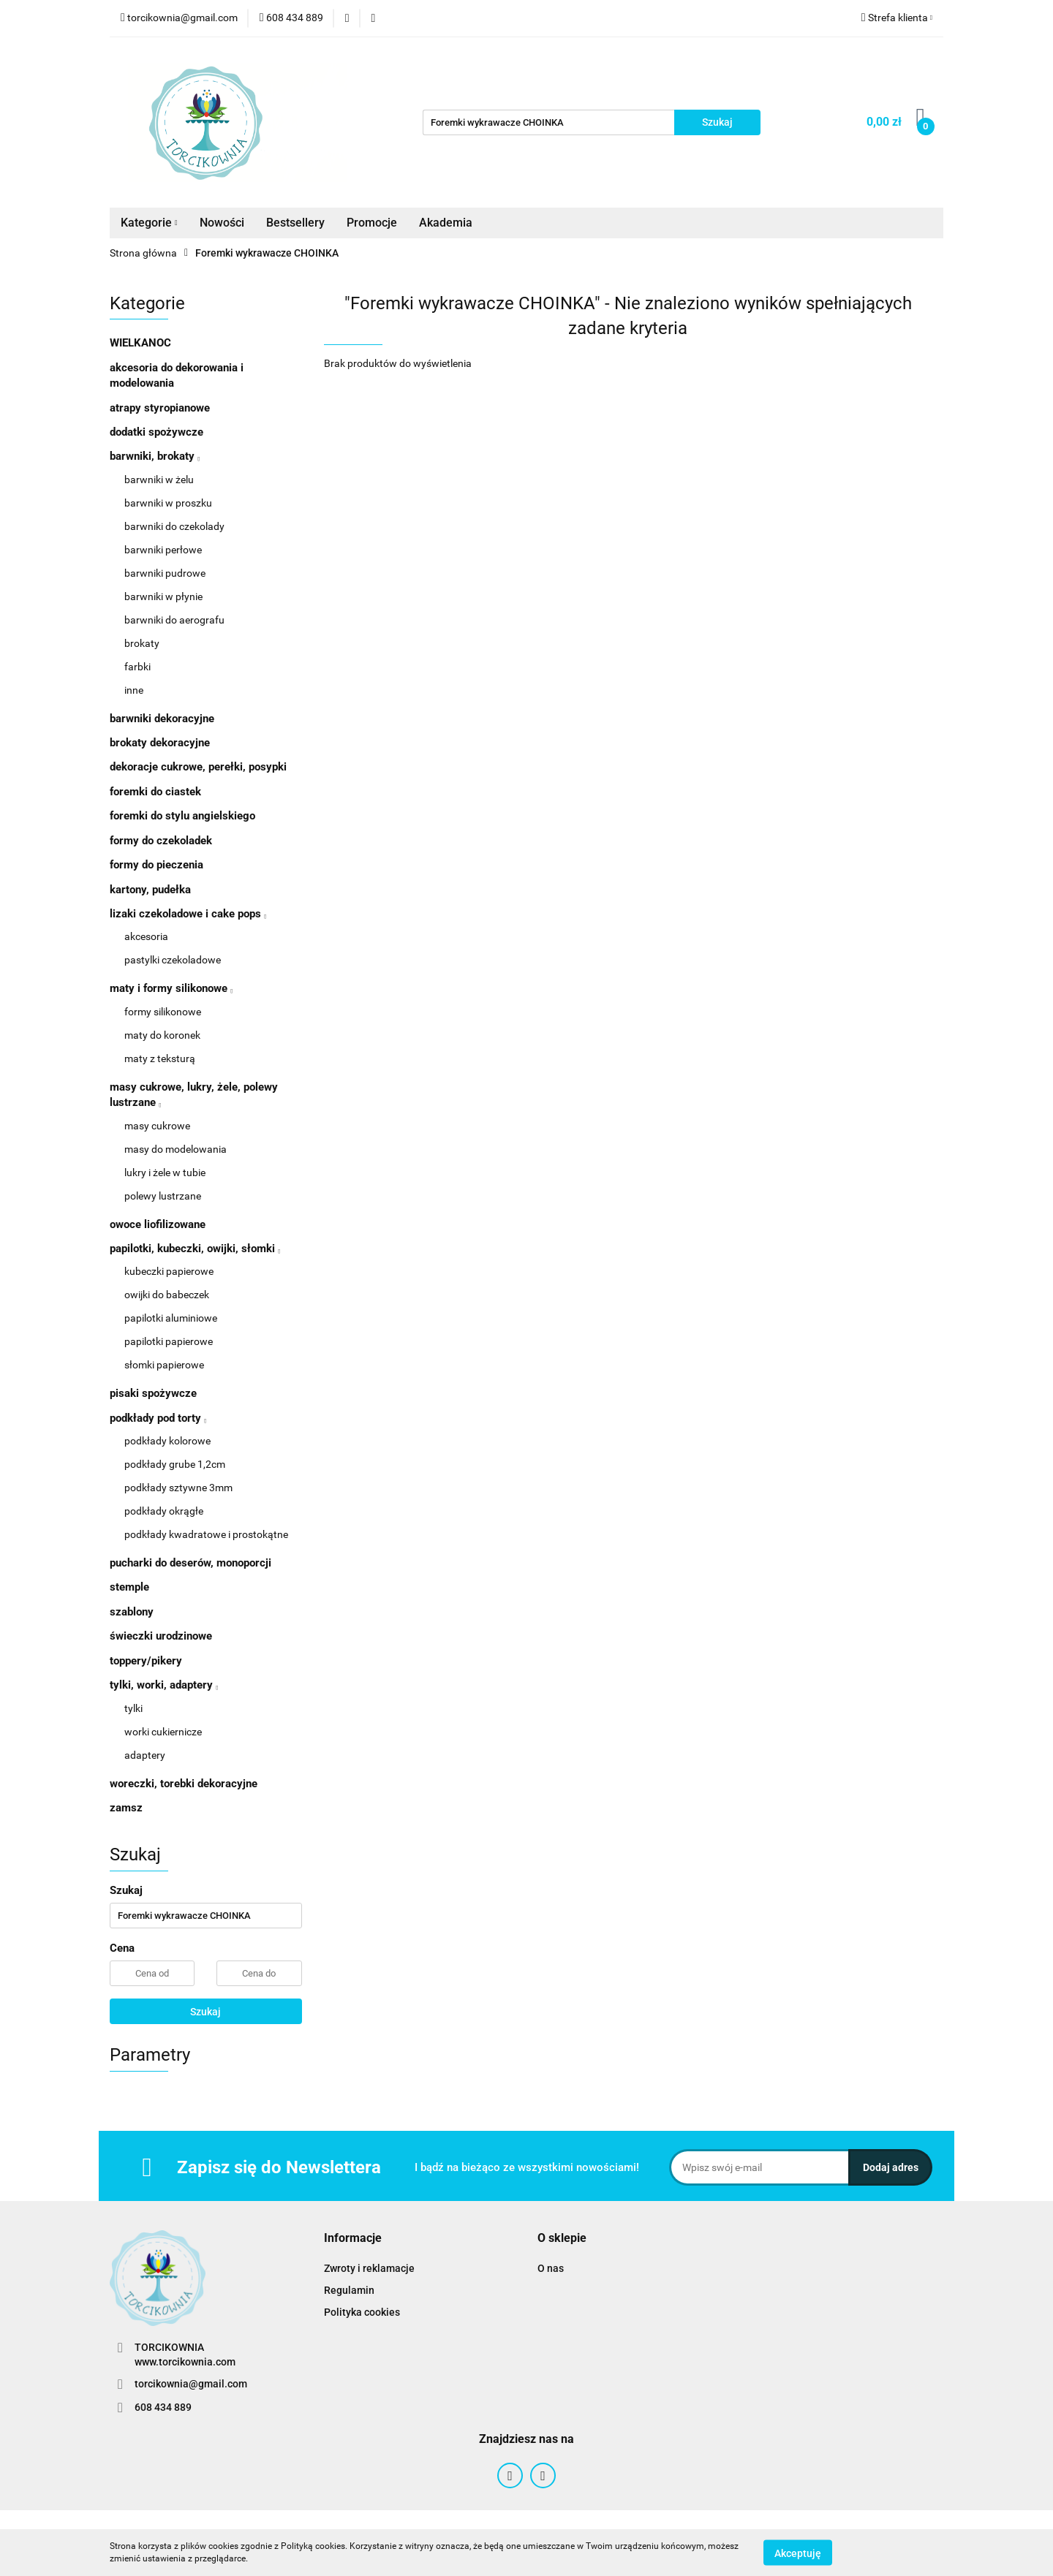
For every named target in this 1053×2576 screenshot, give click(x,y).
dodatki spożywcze (156, 432)
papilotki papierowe (168, 1341)
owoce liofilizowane (157, 1224)
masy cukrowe (157, 1126)
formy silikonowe (162, 1012)
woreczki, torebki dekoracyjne (183, 1783)
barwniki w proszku (168, 503)
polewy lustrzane (162, 1196)
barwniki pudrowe (164, 573)
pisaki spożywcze (153, 1393)
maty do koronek (162, 1035)
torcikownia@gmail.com (191, 2384)
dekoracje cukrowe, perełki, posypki (198, 766)
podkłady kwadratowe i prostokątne (206, 1534)
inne (133, 690)
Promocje (372, 223)
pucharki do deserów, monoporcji (190, 1562)
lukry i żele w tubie (164, 1172)
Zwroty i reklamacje (369, 2268)
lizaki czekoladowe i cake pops (188, 913)
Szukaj (205, 2012)
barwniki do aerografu (174, 620)
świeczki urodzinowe (161, 1636)
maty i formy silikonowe (171, 988)
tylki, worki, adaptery (164, 1685)
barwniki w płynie (163, 596)
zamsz (126, 1807)
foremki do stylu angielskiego (182, 815)
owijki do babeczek (166, 1294)
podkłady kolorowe (167, 1441)
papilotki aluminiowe (170, 1318)
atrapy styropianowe (160, 407)
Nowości (222, 223)
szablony (132, 1611)
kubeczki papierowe (169, 1271)
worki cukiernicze (163, 1732)
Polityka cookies (362, 2312)
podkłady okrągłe (163, 1511)
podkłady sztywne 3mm (178, 1487)
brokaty (141, 643)
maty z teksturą (159, 1058)
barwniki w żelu (159, 479)
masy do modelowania (175, 1149)
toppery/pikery (146, 1660)
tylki (133, 1708)
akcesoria (146, 936)
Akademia (445, 223)
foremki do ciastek (155, 791)
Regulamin (349, 2290)
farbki (137, 667)
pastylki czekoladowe (172, 960)
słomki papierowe (164, 1365)
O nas (550, 2268)
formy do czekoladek (161, 840)
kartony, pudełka (150, 889)
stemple (129, 1587)
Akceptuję (797, 2552)
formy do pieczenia (156, 864)
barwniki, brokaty (155, 456)
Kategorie (149, 223)
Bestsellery (295, 223)
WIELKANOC (140, 342)
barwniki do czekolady (174, 526)
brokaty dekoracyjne (160, 742)
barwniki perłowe (163, 550)
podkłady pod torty (158, 1418)
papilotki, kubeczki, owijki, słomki (195, 1248)
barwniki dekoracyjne (162, 718)
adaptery (144, 1755)
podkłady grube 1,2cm (174, 1464)
